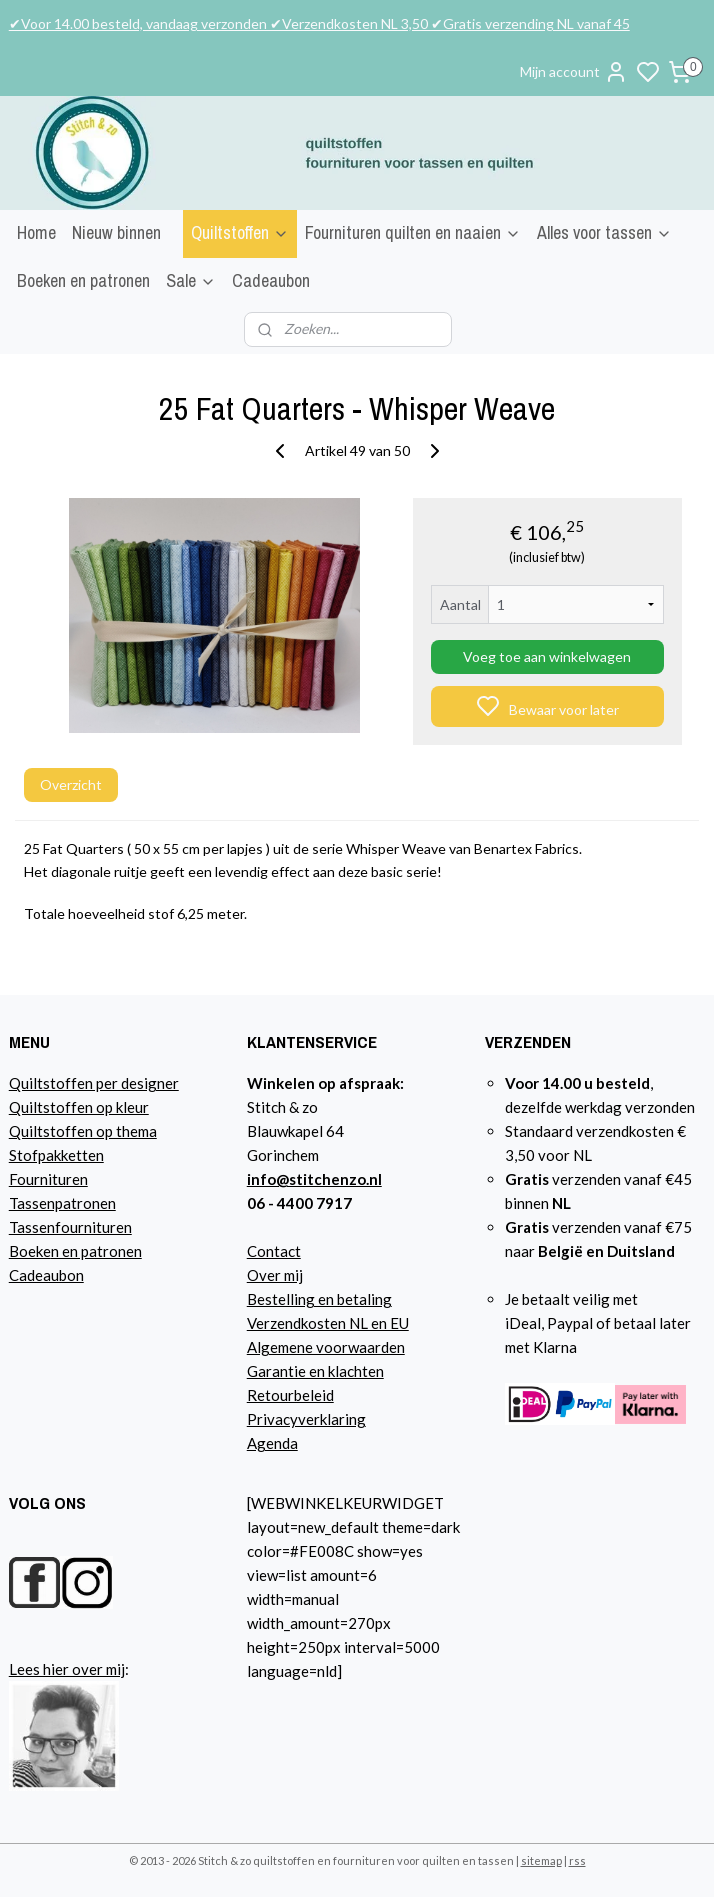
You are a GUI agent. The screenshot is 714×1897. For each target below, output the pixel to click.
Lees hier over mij (67, 1669)
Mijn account (574, 72)
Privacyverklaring (306, 1419)
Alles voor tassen (604, 232)
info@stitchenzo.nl (314, 1179)
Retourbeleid (290, 1395)
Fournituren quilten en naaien (413, 232)
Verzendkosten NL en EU (328, 1323)
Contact (274, 1251)
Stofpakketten (56, 1155)
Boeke (30, 1251)
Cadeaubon (271, 280)
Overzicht (71, 784)
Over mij (275, 1275)
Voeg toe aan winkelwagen (547, 656)
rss (577, 1860)
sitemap (541, 1860)
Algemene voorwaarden (326, 1347)
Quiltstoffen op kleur (79, 1107)
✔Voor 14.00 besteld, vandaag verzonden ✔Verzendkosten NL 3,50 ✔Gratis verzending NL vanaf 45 (319, 23)
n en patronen (96, 1251)
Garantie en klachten (315, 1371)
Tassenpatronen (62, 1203)
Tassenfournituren (70, 1227)
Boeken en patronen (83, 280)
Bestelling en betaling (319, 1299)
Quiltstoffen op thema (83, 1131)
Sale (191, 280)
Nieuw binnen (116, 232)
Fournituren (48, 1179)
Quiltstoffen (240, 232)
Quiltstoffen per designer (94, 1083)
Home (36, 232)
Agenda (272, 1443)
